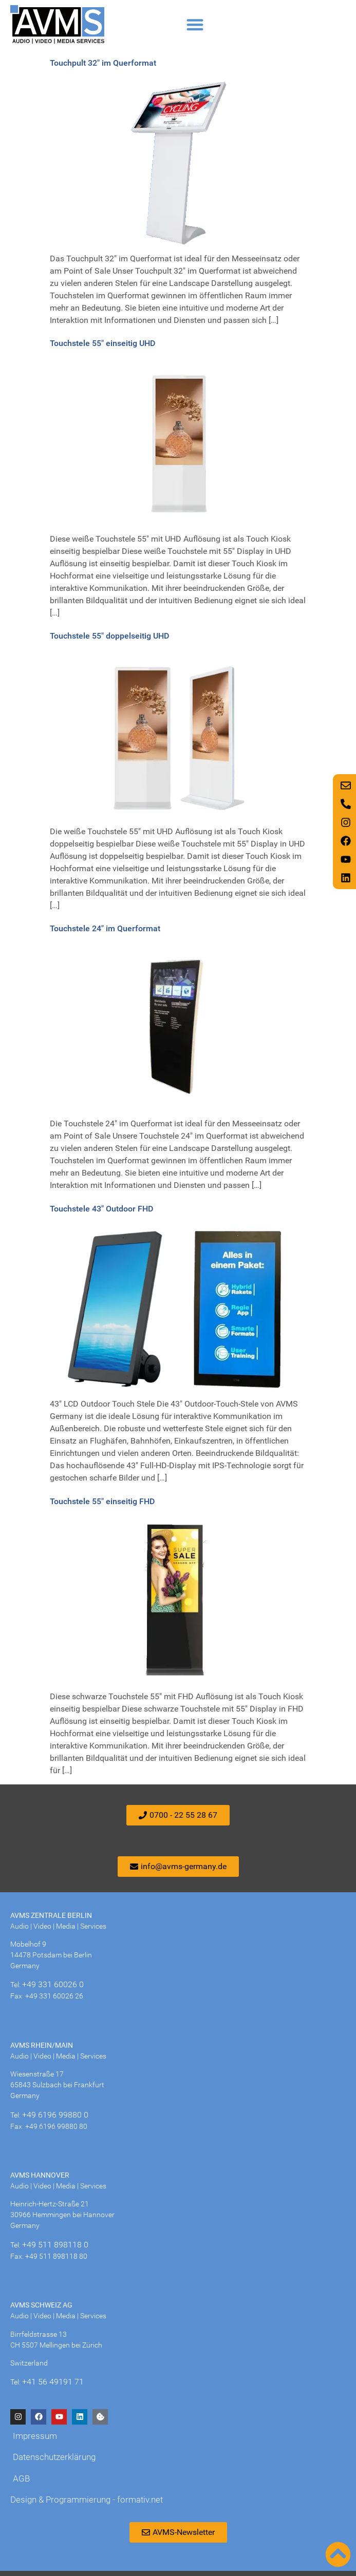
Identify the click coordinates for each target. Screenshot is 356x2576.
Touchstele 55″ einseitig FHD (102, 1501)
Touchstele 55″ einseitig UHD (102, 343)
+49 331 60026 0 (53, 1984)
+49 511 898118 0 (55, 2245)
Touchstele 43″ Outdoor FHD (101, 1209)
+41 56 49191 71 (53, 2382)
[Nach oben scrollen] (338, 2554)
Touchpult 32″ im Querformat (103, 63)
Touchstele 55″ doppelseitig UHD (109, 636)
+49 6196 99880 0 (55, 2115)
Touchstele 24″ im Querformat (105, 928)
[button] (195, 24)
